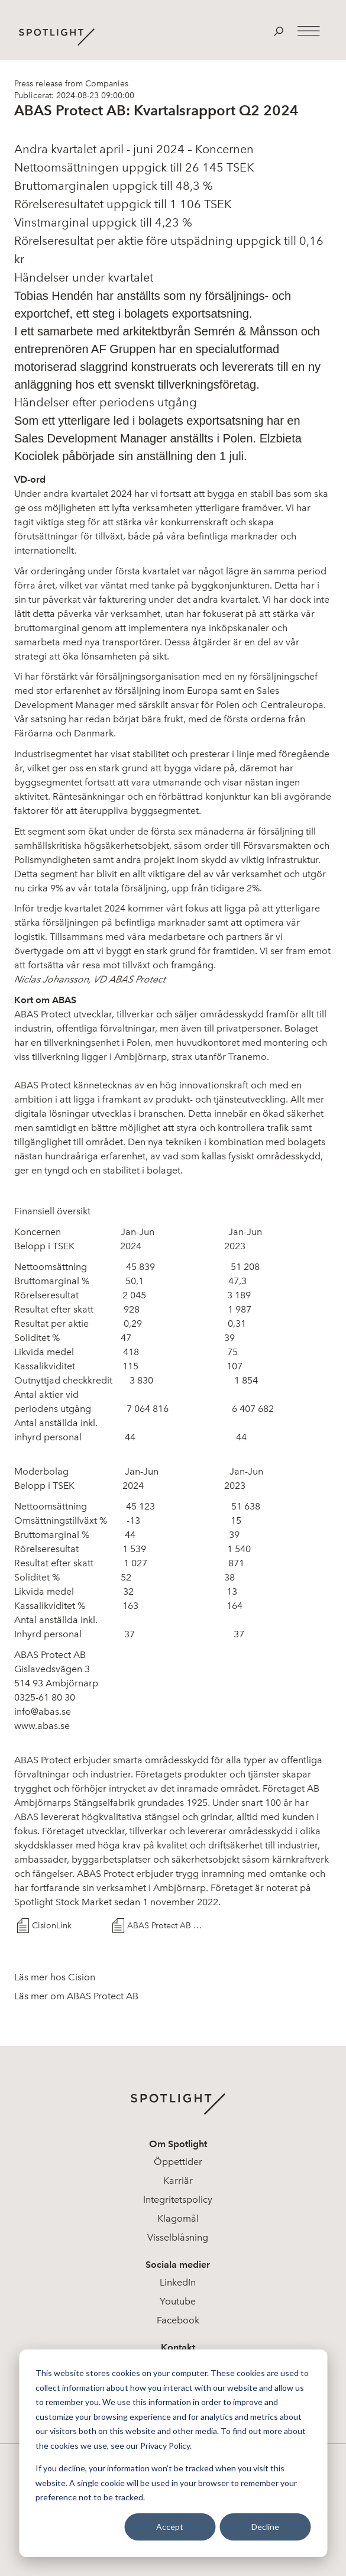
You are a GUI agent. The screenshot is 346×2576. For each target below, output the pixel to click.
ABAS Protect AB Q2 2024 (164, 1926)
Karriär (178, 2180)
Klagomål (178, 2218)
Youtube (178, 2301)
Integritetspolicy (177, 2199)
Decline (265, 2527)
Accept (169, 2527)
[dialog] (173, 2453)
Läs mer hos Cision (54, 1977)
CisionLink (52, 1926)
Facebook (178, 2320)
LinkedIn (178, 2282)
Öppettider (178, 2161)
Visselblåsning (177, 2237)
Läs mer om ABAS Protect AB (76, 1996)
